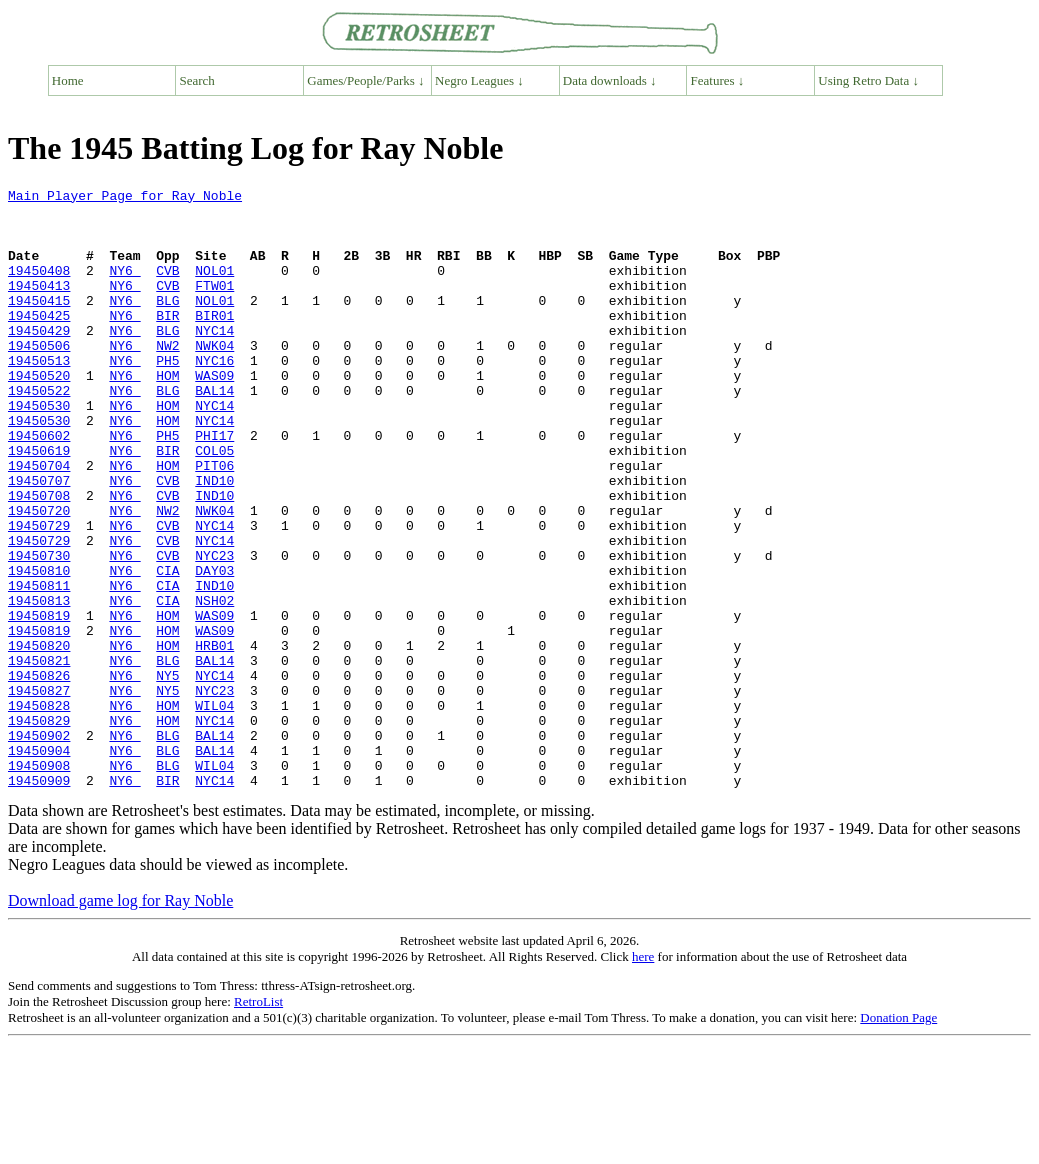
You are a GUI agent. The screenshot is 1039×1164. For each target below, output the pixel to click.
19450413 (39, 306)
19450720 (39, 576)
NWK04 (214, 378)
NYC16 (214, 396)
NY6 (124, 288)
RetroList (258, 1121)
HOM (167, 414)
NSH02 (214, 684)
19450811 (39, 666)
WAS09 (214, 414)
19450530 (39, 450)
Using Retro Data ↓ (868, 80)
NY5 (167, 774)
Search (197, 80)
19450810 (39, 648)
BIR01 (214, 342)
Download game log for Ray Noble (120, 1020)
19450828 (39, 810)
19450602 (39, 486)
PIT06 (214, 522)
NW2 (167, 378)
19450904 (39, 864)
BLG (167, 324)
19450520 (39, 414)
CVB (167, 288)
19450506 (39, 378)
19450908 (39, 882)
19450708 (39, 558)
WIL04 (214, 810)
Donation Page (898, 1137)
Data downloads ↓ (610, 80)
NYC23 (214, 630)
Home (68, 80)
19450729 (39, 594)
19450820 (39, 738)
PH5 (167, 396)
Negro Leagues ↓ (479, 80)
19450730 (39, 630)
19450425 (39, 342)
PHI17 (214, 486)
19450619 (39, 504)
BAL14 (214, 432)
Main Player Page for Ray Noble (125, 198)
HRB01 (214, 738)
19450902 (39, 846)
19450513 (39, 396)
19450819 (39, 702)
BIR (167, 342)
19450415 (39, 324)
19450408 (39, 288)
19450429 (39, 360)
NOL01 (214, 288)
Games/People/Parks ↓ (365, 80)
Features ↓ (718, 80)
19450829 (39, 828)
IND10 (214, 540)
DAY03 (214, 648)
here (643, 1076)
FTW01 (214, 306)
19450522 (39, 432)
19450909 (39, 900)
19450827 (39, 792)
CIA (167, 648)
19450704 (39, 522)
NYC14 (214, 360)
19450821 (39, 756)
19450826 (39, 774)
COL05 (214, 504)
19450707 (39, 540)
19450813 (39, 684)
